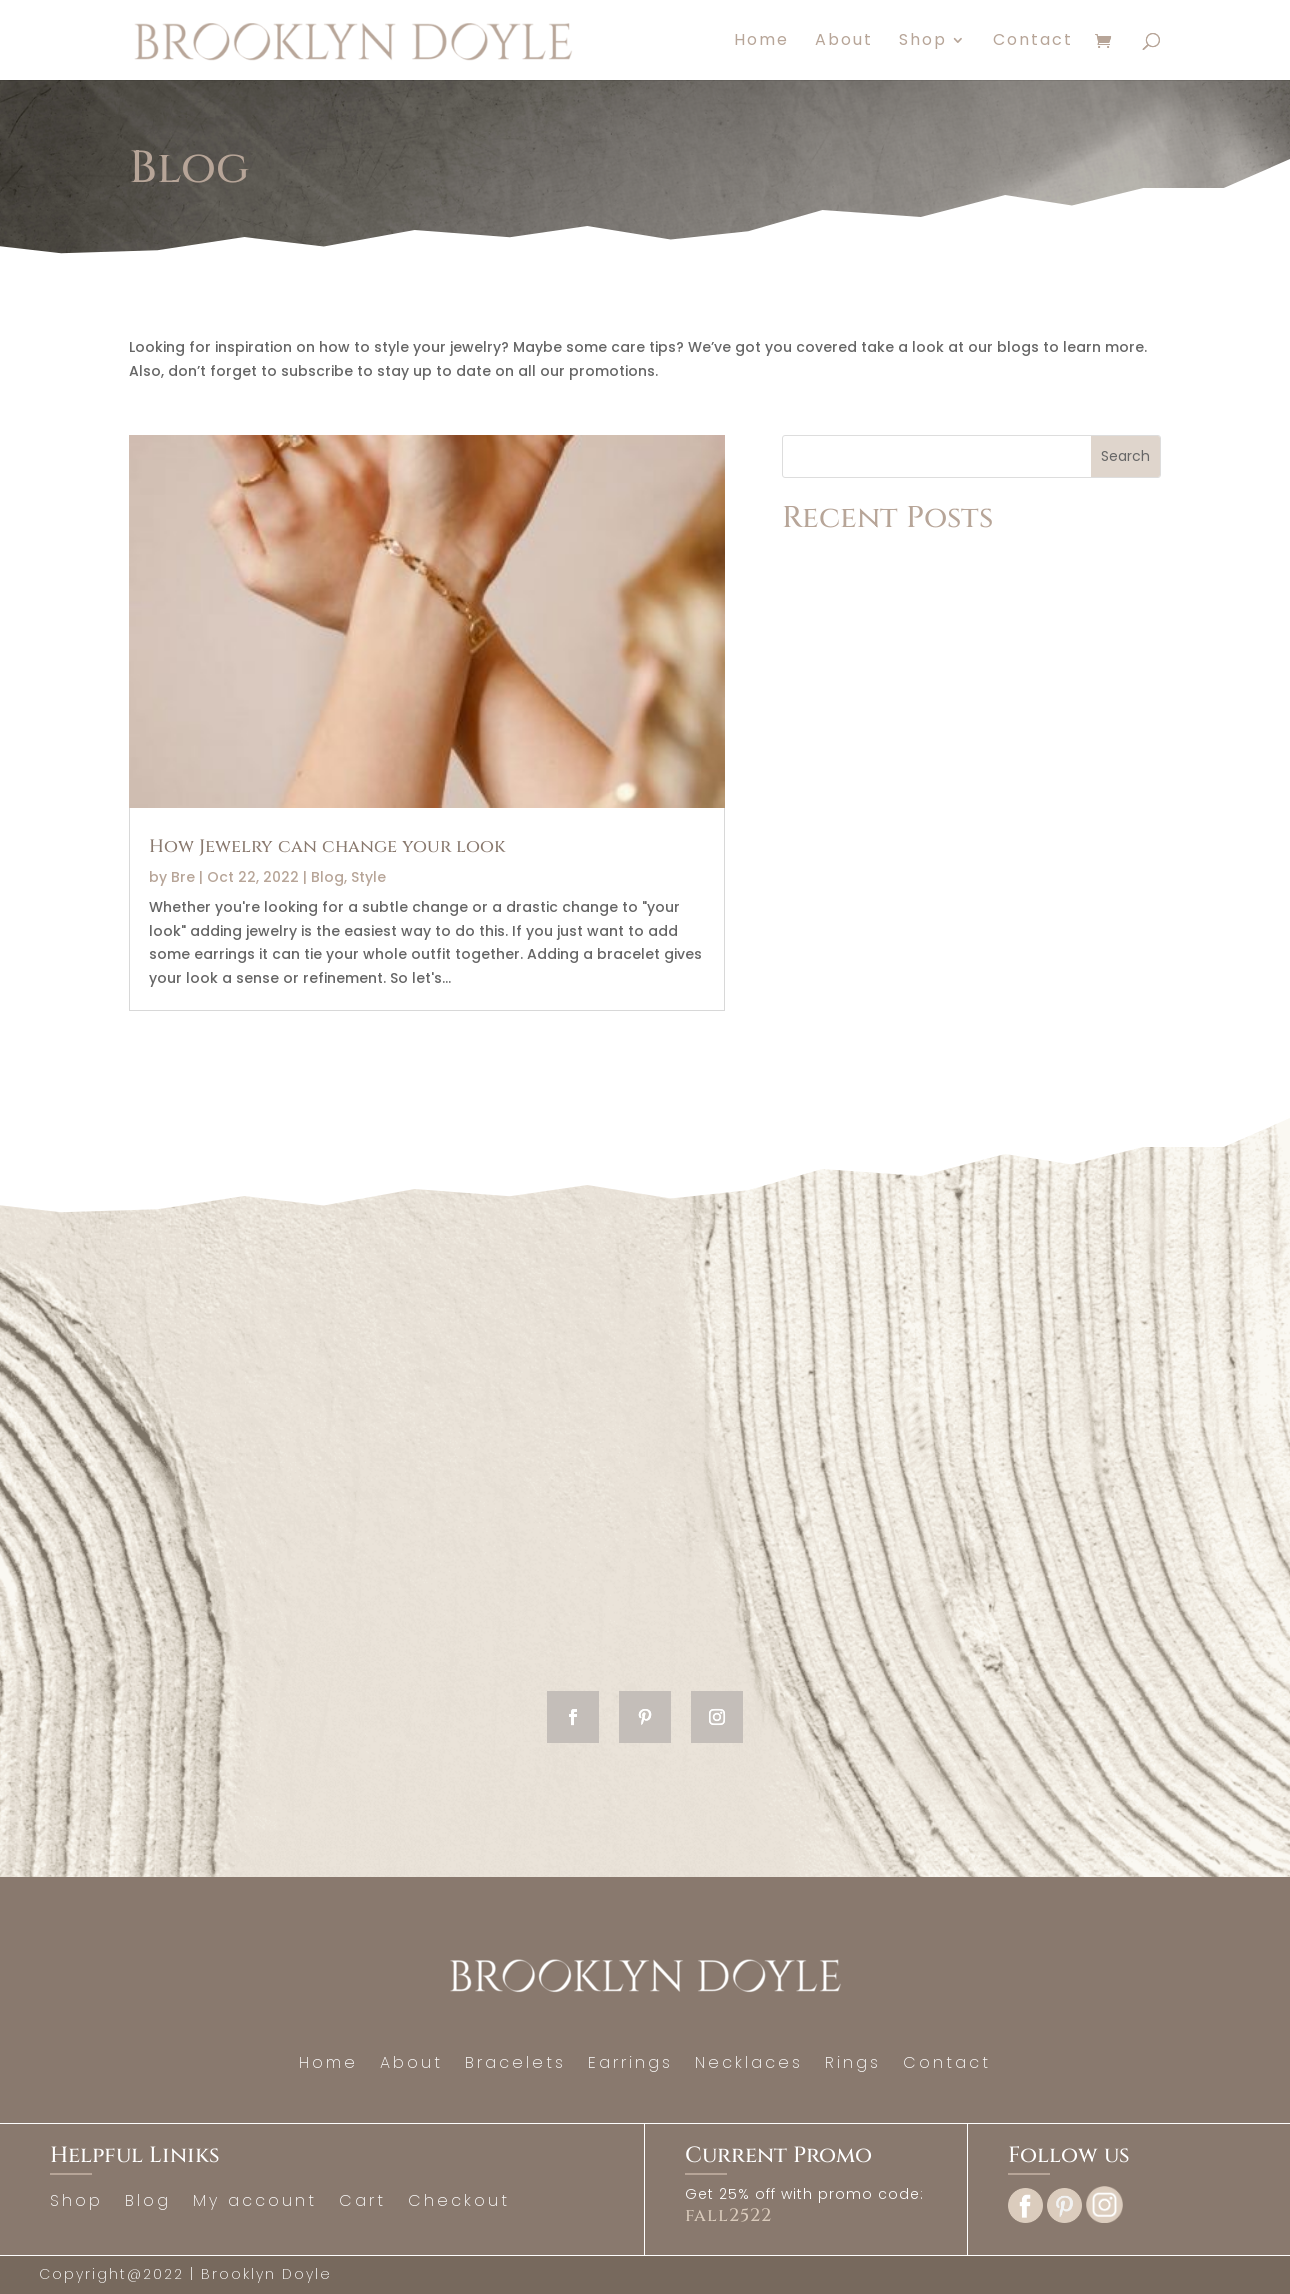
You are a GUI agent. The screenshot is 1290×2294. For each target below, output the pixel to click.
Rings (853, 2065)
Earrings (630, 2065)
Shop (923, 42)
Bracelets (515, 2065)
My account (255, 2203)
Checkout (459, 2203)
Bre (183, 877)
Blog (327, 877)
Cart (362, 2203)
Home (761, 42)
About (844, 42)
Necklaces (749, 2065)
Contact (1033, 42)
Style (368, 877)
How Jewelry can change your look (327, 846)
